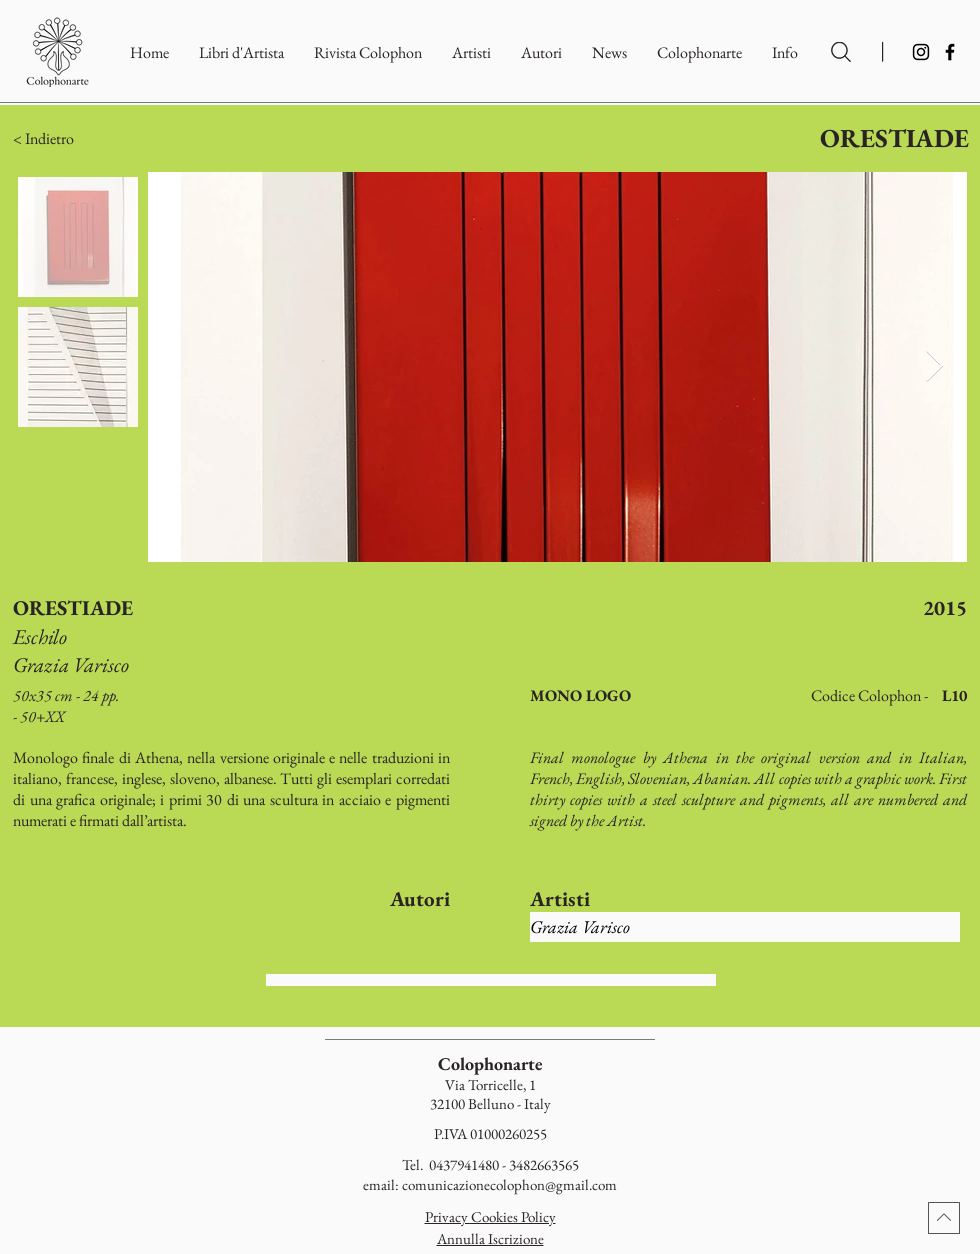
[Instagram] (921, 52)
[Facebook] (950, 52)
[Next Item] (934, 367)
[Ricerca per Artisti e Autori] (841, 52)
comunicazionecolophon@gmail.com (509, 1184)
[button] (699, 52)
